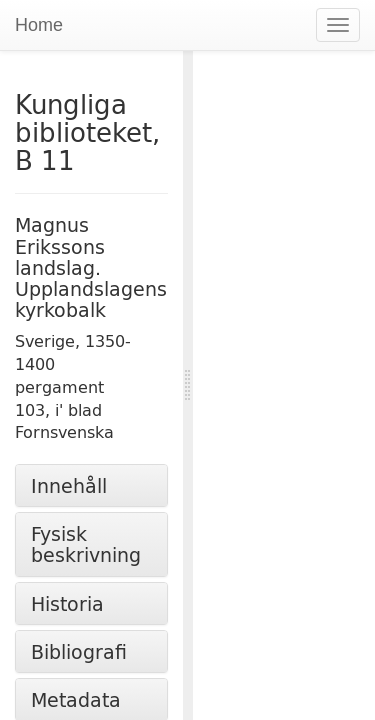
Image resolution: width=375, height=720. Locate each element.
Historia (67, 603)
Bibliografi (79, 651)
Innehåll (69, 485)
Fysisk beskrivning (86, 544)
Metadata (76, 699)
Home (39, 25)
